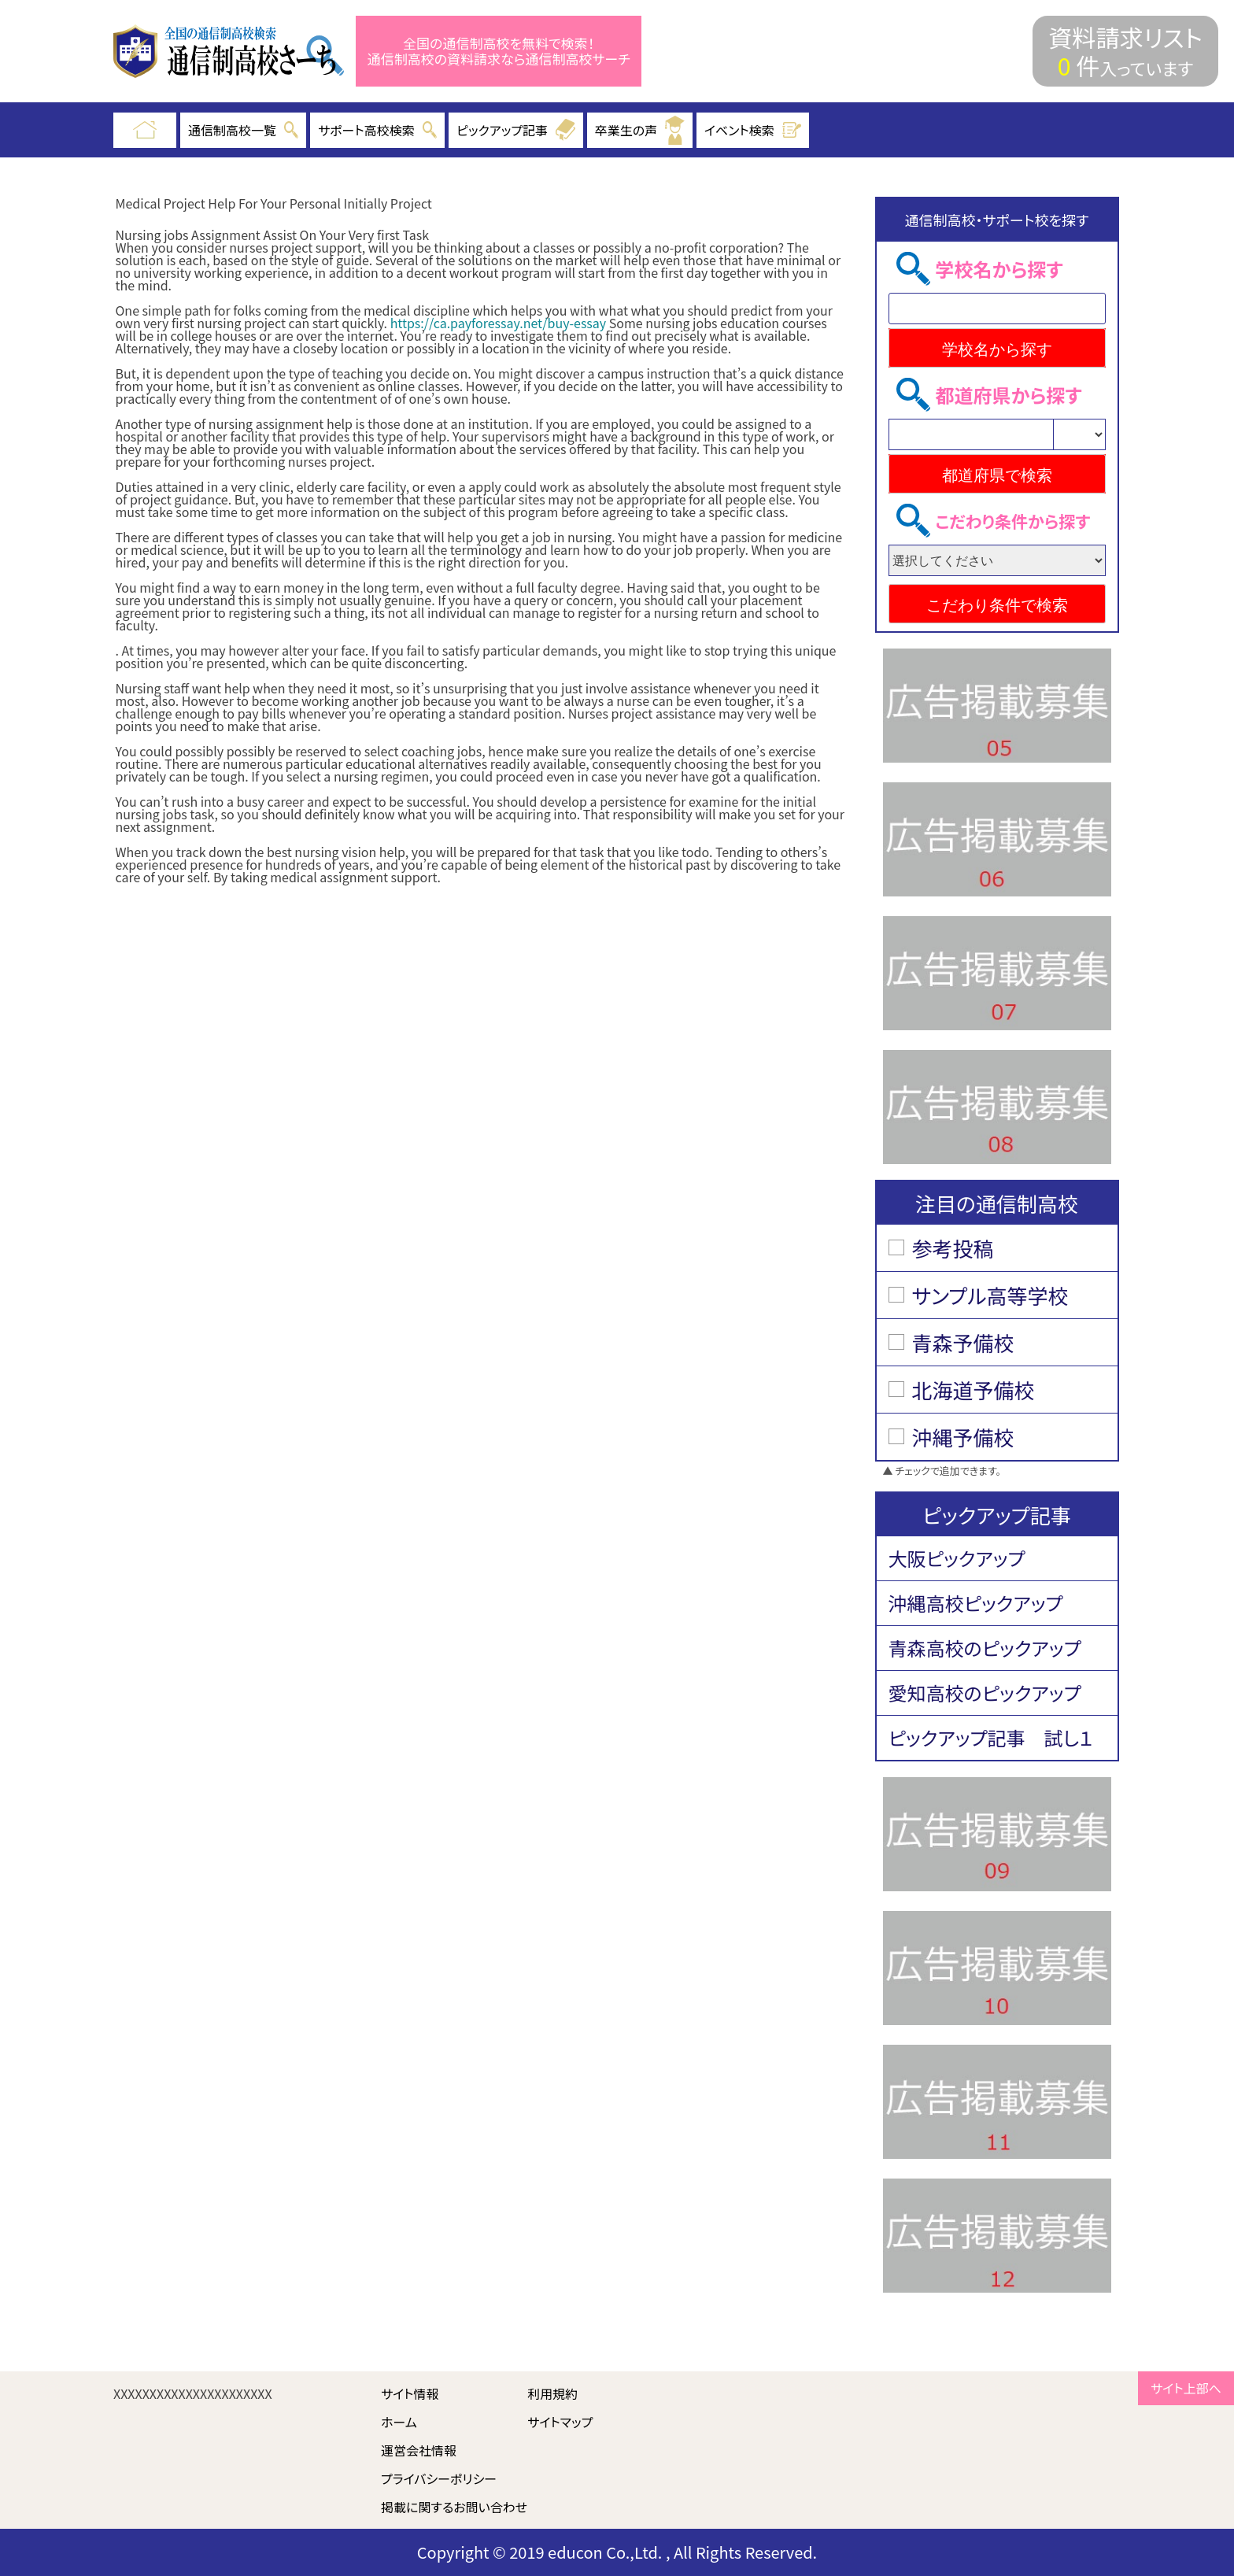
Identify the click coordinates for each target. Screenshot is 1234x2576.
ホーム (399, 2421)
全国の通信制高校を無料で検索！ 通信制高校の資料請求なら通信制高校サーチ (499, 51)
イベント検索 (753, 129)
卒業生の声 (640, 130)
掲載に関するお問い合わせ (454, 2506)
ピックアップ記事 (515, 130)
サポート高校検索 (377, 129)
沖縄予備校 (963, 1436)
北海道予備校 (973, 1389)
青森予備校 (963, 1342)
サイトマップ (560, 2421)
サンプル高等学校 (990, 1295)
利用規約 (552, 2393)
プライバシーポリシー (439, 2478)
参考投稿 (953, 1247)
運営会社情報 (418, 2450)
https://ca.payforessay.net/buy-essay (498, 322)
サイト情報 (410, 2393)
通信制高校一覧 (243, 129)
